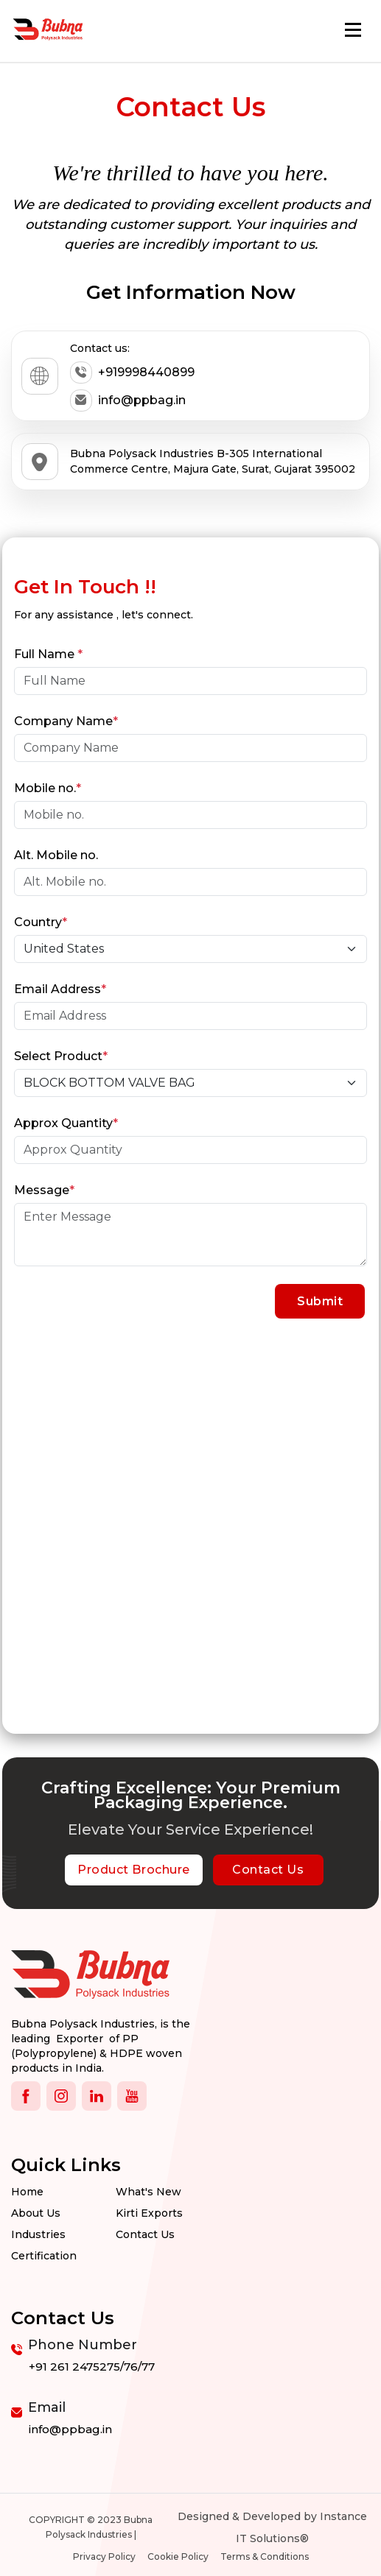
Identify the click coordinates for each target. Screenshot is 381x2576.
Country (40, 922)
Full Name (48, 654)
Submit (320, 1301)
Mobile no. (47, 788)
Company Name (66, 721)
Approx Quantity (66, 1123)
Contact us (145, 2234)
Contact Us (268, 1870)
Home (27, 2191)
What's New (148, 2191)
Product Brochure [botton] (133, 1870)
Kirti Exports (149, 2213)
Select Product (61, 1056)
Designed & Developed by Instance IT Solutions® (272, 2527)
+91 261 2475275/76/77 (92, 2367)
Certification (44, 2255)
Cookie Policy (178, 2556)
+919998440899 (132, 372)
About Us (35, 2213)
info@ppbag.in (128, 400)
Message (44, 1190)
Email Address (60, 989)
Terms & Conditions (264, 2556)
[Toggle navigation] (353, 30)
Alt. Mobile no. (56, 855)
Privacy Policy (104, 2556)
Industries (38, 2234)
